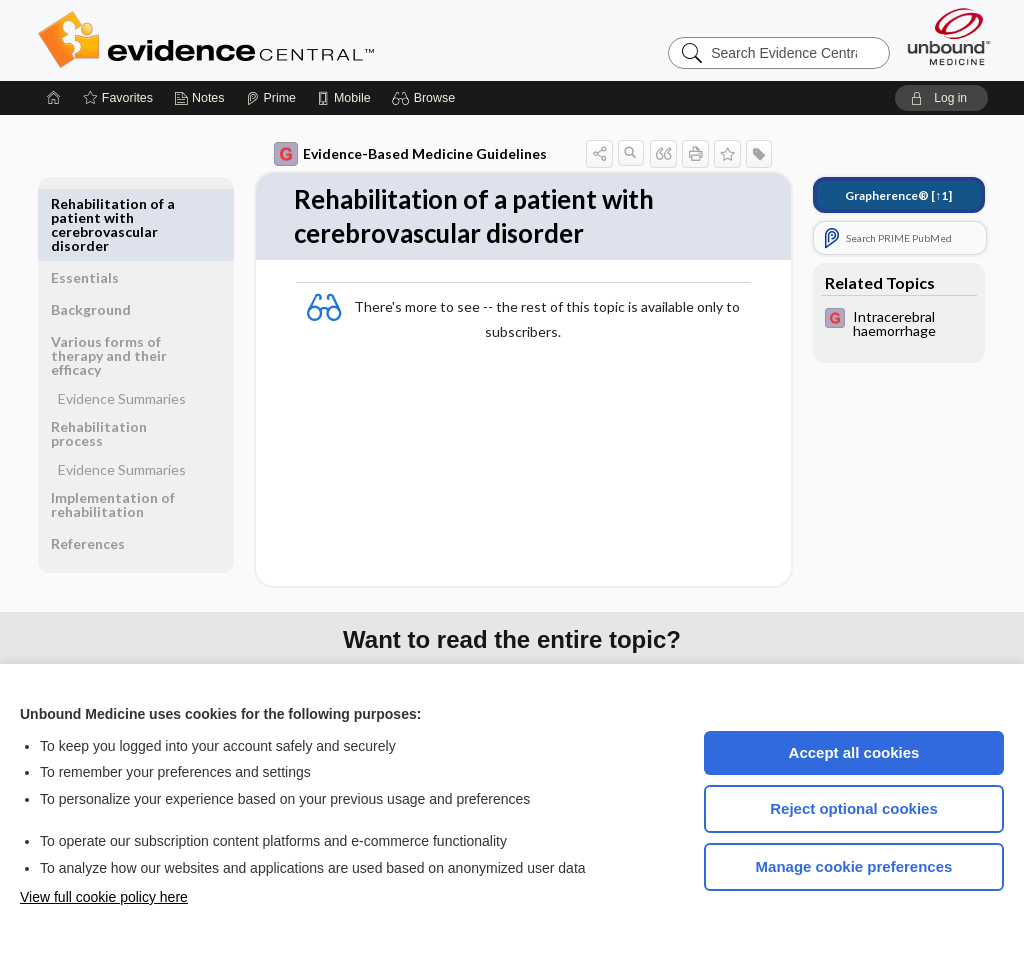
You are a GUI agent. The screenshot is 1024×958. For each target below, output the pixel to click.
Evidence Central (286, 40)
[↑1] (898, 195)
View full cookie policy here (104, 897)
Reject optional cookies (854, 808)
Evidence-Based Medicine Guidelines (410, 154)
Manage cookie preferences (854, 866)
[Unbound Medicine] (949, 36)
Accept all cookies (854, 752)
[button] (426, 98)
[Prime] (271, 98)
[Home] (54, 98)
